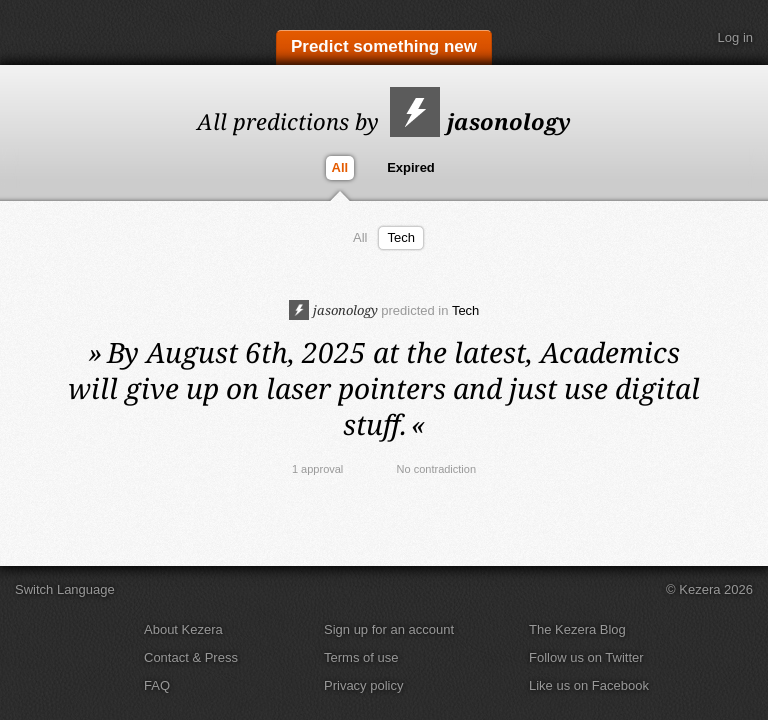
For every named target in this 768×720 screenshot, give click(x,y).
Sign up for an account (389, 629)
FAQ (157, 685)
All (340, 167)
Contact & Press (191, 657)
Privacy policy (363, 685)
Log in (735, 37)
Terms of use (361, 657)
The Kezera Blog (577, 629)
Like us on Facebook (589, 685)
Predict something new (384, 46)
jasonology (480, 121)
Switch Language (65, 589)
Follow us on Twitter (586, 657)
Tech (400, 237)
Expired (411, 167)
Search (683, 38)
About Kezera (183, 629)
